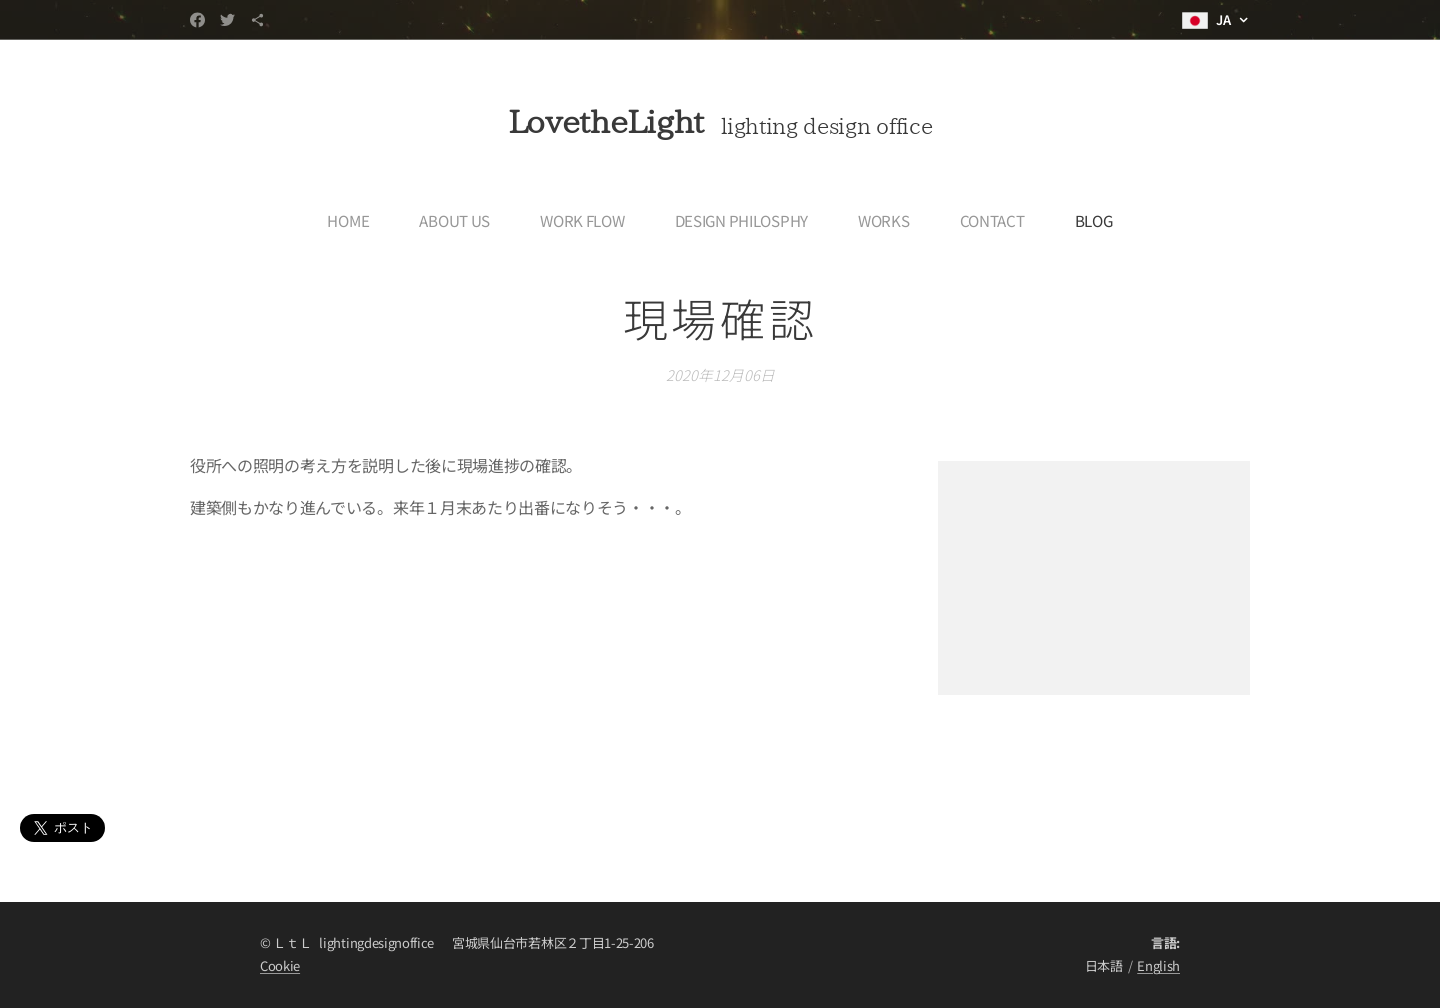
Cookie (280, 965)
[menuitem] (354, 220)
